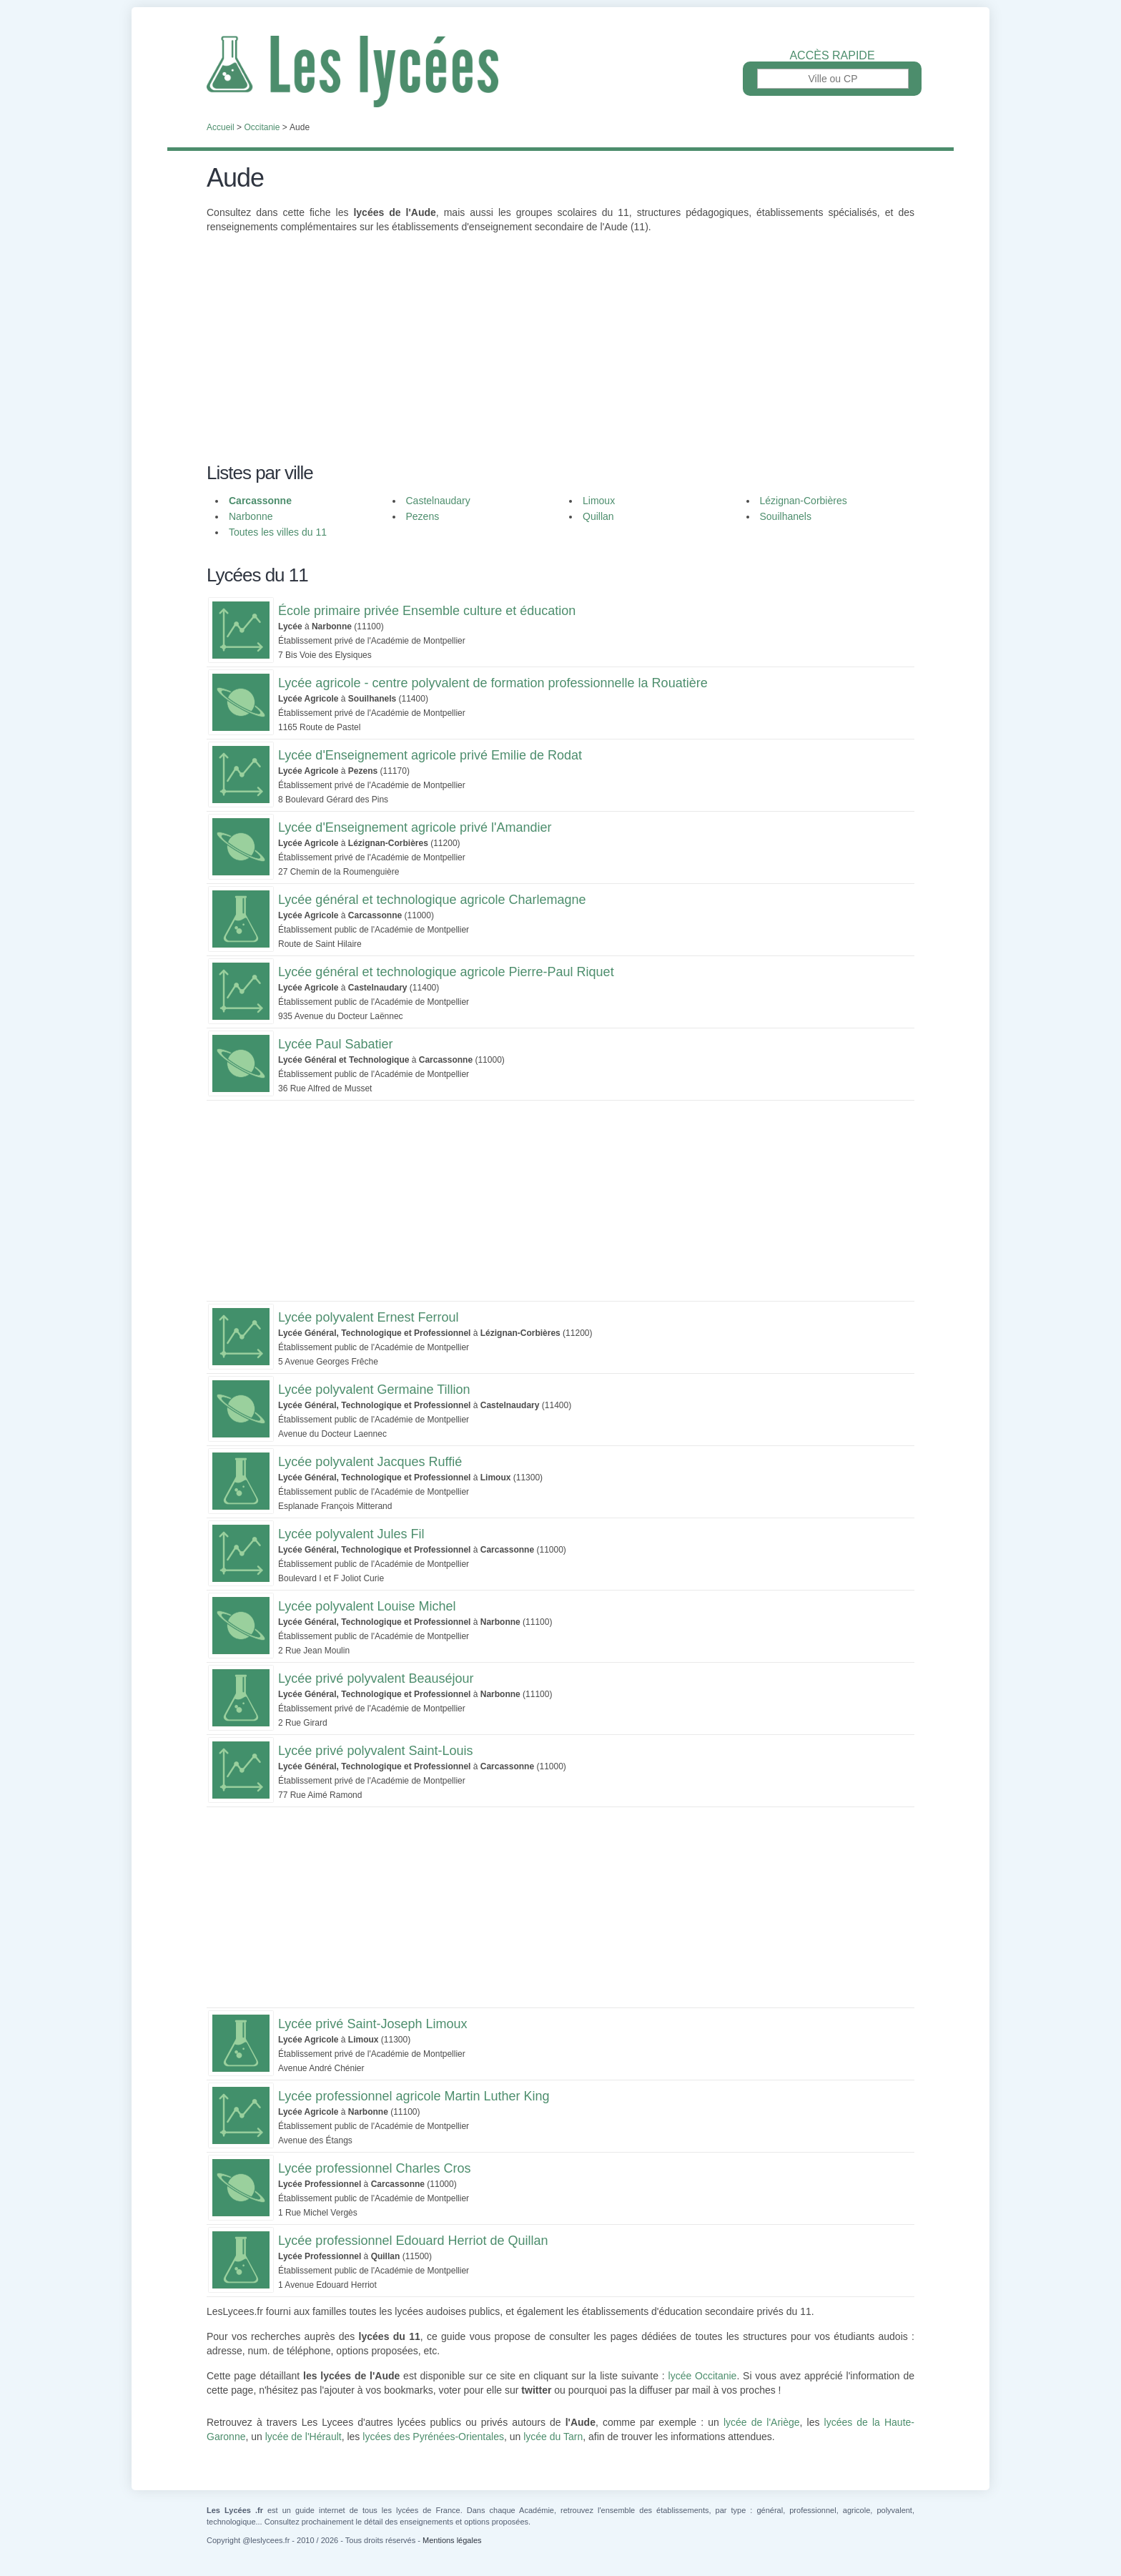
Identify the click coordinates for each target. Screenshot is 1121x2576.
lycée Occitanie (702, 2375)
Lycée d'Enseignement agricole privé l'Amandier (414, 827)
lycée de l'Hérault (303, 2436)
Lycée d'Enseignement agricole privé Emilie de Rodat (430, 755)
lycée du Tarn (553, 2436)
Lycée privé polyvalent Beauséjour (376, 1678)
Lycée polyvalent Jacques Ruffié (370, 1462)
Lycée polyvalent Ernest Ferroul (368, 1317)
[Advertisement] (560, 356)
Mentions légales (452, 2540)
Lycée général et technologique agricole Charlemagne (432, 900)
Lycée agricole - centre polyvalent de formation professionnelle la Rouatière (493, 683)
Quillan (598, 516)
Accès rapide (831, 56)
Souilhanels (785, 516)
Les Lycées (560, 71)
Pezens (423, 516)
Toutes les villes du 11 (278, 532)
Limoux (599, 500)
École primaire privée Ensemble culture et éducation (427, 611)
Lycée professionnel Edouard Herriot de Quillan (413, 2240)
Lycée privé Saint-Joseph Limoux (372, 2024)
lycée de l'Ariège (762, 2422)
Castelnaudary (438, 500)
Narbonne (251, 516)
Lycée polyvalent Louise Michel (366, 1606)
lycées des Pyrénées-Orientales (433, 2436)
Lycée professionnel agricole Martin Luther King (414, 2096)
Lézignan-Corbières (803, 500)
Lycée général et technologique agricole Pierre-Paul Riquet (446, 972)
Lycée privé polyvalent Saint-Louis (375, 1751)
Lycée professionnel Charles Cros (374, 2168)
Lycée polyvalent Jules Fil (351, 1534)
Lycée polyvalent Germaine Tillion (374, 1389)
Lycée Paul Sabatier (335, 1044)
